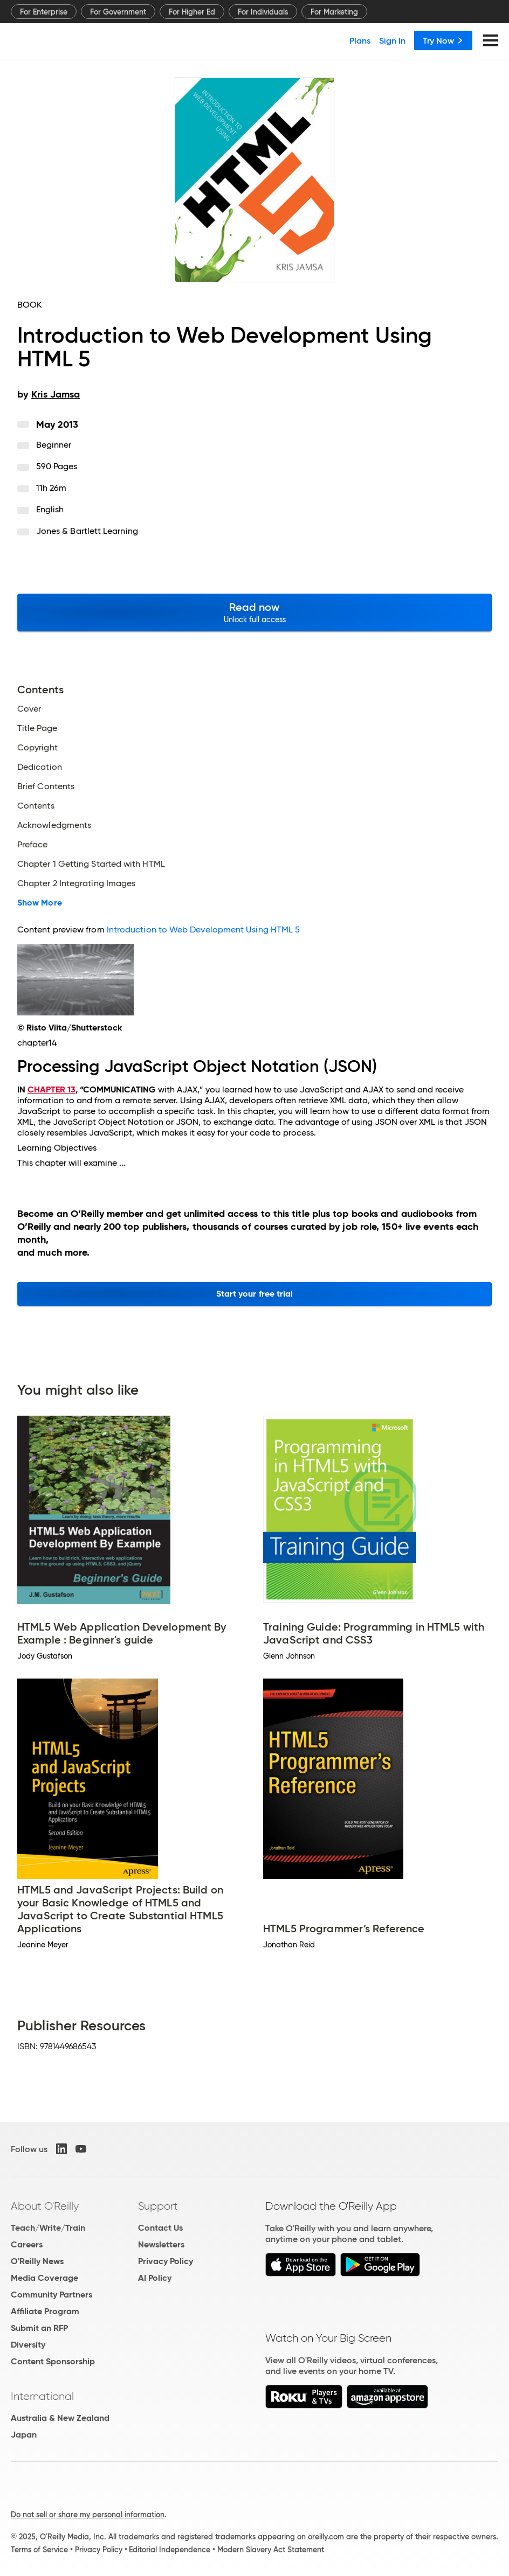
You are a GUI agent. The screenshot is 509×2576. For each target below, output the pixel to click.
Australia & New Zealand (60, 2418)
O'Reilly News (37, 2261)
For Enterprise (43, 12)
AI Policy (154, 2277)
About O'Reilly (45, 2205)
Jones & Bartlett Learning (87, 531)
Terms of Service (39, 2549)
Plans (359, 40)
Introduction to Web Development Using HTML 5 (203, 929)
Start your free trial (254, 1293)
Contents (35, 806)
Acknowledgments (54, 825)
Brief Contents (45, 786)
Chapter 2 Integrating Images (76, 883)
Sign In (392, 40)
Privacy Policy (165, 2261)
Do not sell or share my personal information (87, 2514)
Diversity (28, 2344)
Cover (29, 709)
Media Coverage (44, 2277)
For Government (118, 12)
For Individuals (263, 12)
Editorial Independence (169, 2549)
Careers (27, 2244)
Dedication (39, 767)
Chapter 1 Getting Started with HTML (91, 864)
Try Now (443, 40)
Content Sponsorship (53, 2361)
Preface (32, 844)
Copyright (37, 747)
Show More (39, 903)
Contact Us (160, 2227)
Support (158, 2205)
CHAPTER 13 (51, 1089)
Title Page (37, 728)
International (42, 2396)
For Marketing (334, 12)
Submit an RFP (39, 2328)
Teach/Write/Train (48, 2227)
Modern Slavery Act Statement (270, 2549)
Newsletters (161, 2244)
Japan (24, 2434)
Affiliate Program (45, 2311)
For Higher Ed (192, 12)
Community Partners (51, 2294)
